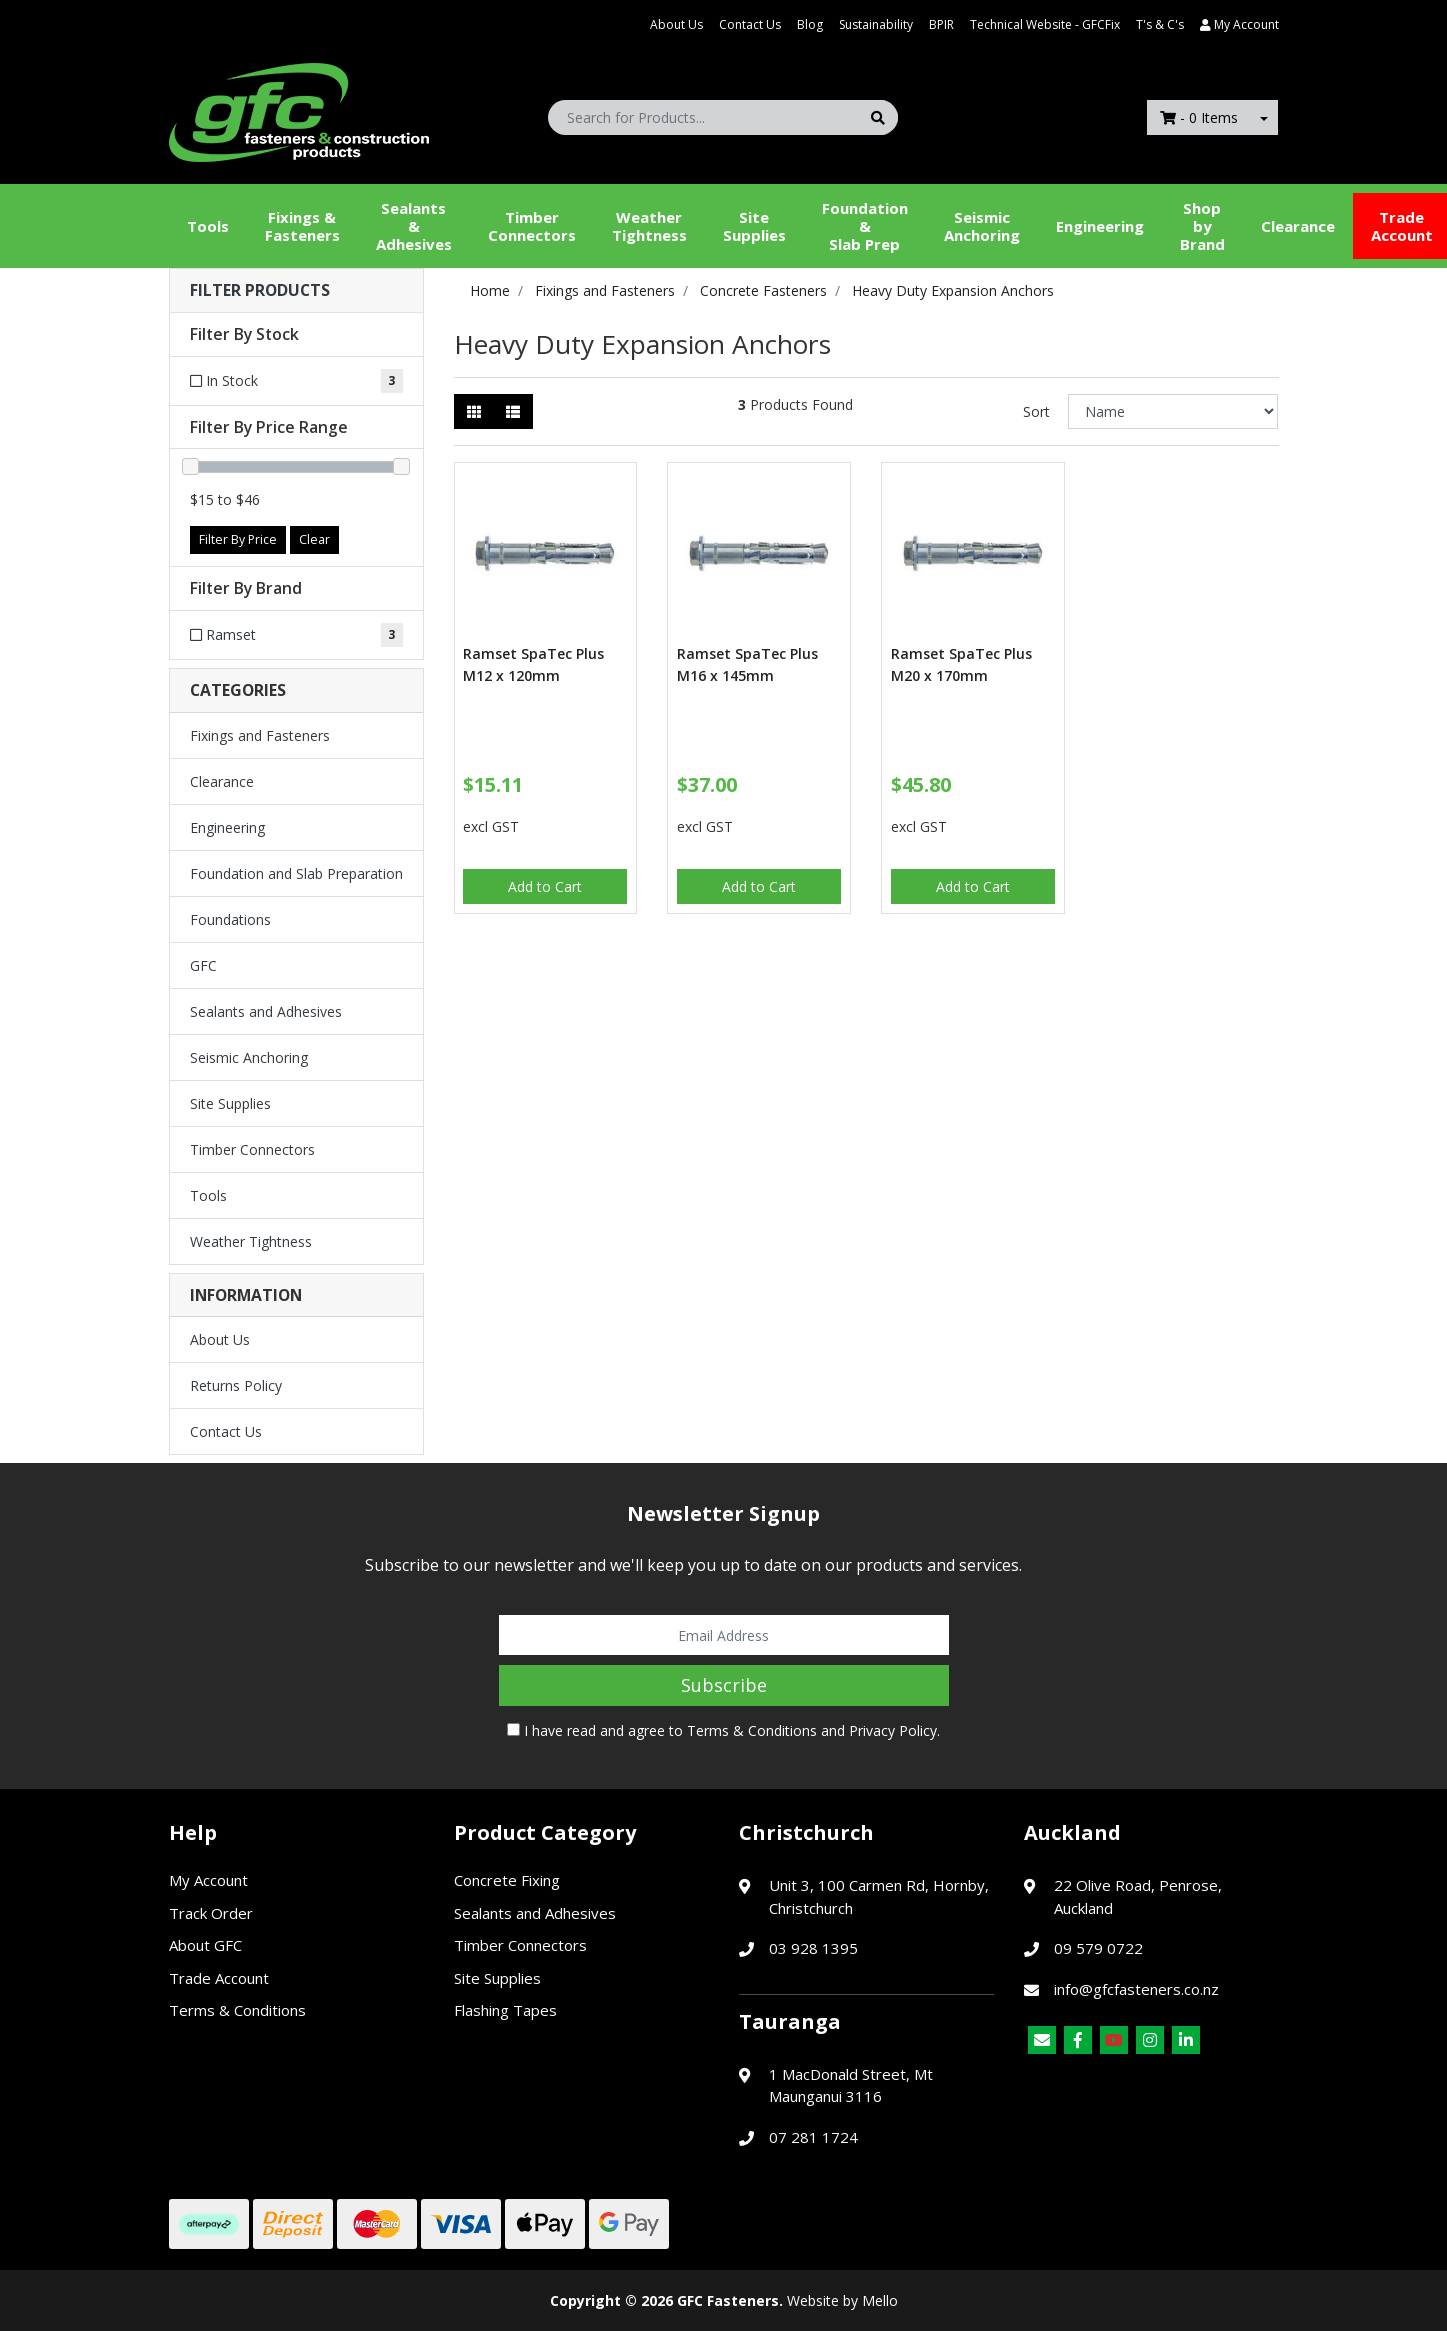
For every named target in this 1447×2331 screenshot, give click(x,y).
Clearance (1298, 226)
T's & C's (1160, 24)
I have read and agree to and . (723, 1730)
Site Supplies (754, 226)
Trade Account (219, 1978)
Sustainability (876, 24)
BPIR (941, 24)
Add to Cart (545, 886)
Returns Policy (236, 1385)
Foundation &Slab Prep (865, 226)
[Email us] (1042, 2040)
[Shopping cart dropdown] (1264, 117)
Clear (314, 539)
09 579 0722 (1098, 1948)
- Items (1199, 117)
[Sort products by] (1173, 411)
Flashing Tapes (505, 2010)
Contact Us (750, 24)
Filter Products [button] (260, 290)
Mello (880, 2300)
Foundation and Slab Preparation (296, 873)
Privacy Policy (893, 1730)
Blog (810, 24)
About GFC (205, 1945)
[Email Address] (724, 1635)
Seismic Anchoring (982, 226)
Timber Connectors (532, 226)
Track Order (211, 1913)
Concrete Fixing (507, 1880)
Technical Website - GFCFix (1045, 24)
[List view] (513, 411)
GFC (203, 965)
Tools (208, 226)
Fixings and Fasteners (260, 735)
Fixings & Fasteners (302, 226)
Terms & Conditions (752, 1730)
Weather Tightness (251, 1241)
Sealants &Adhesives (414, 226)
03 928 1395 (813, 1948)
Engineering (1100, 226)
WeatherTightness (649, 226)
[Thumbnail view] (474, 411)
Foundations (230, 919)
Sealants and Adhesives (266, 1011)
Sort (1036, 411)
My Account (208, 1880)
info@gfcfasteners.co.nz (1136, 1989)
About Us (676, 24)
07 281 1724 (813, 2137)
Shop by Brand (1202, 226)
